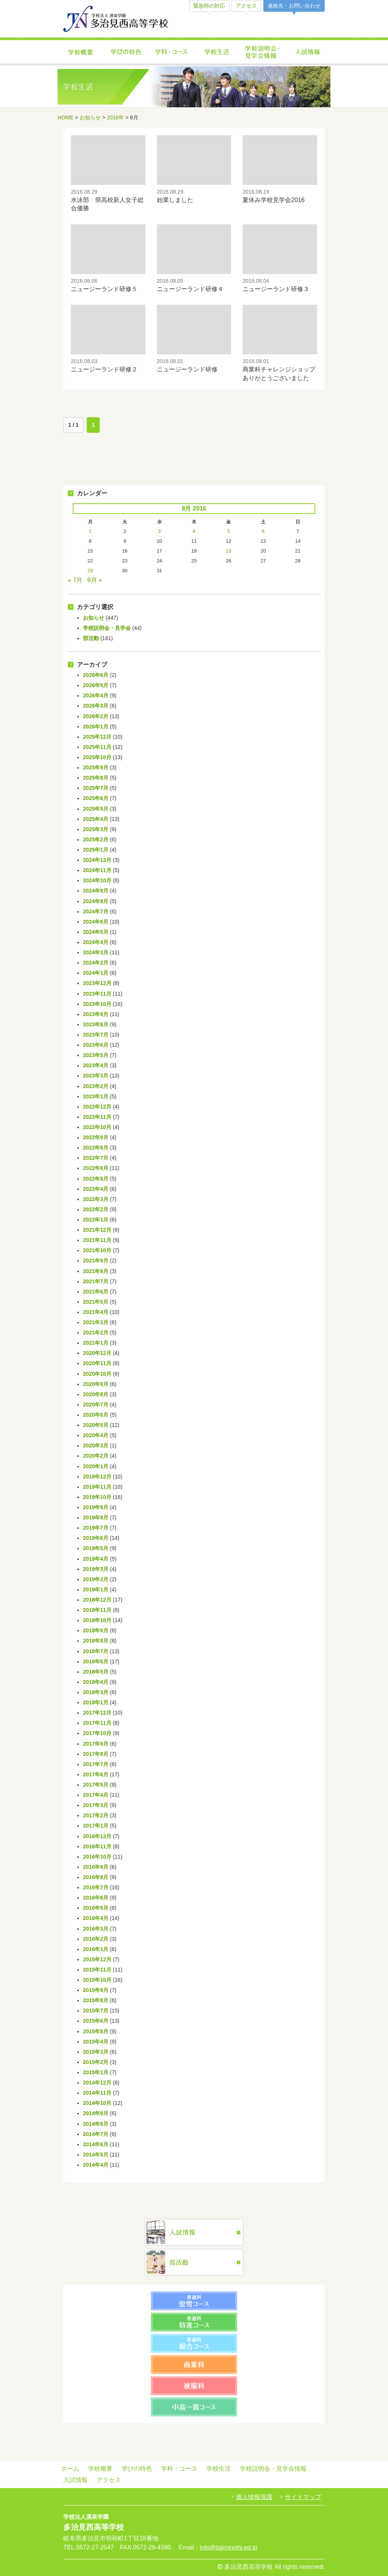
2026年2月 (95, 716)
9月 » (95, 580)
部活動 (91, 638)
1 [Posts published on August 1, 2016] (90, 531)
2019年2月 (95, 1579)
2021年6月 (95, 1292)
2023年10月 (97, 1004)
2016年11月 (97, 1846)
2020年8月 (95, 1394)
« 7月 (75, 580)
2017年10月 (97, 1733)
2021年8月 (95, 1271)
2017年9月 (95, 1744)
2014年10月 (97, 2103)
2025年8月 (95, 778)
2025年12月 (97, 737)
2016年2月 (95, 1939)
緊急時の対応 (209, 6)
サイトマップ (303, 2497)
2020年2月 (95, 1456)
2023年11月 (97, 994)
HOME (66, 117)
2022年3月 (95, 1199)
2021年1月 (95, 1343)
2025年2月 (95, 839)
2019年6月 (95, 1538)
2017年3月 (95, 1805)
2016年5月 (95, 1908)
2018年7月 (95, 1651)
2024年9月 (95, 891)
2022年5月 (95, 1179)
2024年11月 (97, 870)
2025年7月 (95, 788)
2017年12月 (97, 1713)
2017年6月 (95, 1774)
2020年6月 (95, 1415)
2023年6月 (95, 1045)
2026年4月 (95, 695)
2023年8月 (95, 1024)
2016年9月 (95, 1867)
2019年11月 (97, 1487)
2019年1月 (95, 1589)
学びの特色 (126, 52)
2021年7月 (95, 1281)
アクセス (246, 6)
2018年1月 (95, 1702)
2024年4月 (95, 942)
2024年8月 (95, 901)
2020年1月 (95, 1466)
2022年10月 (97, 1127)
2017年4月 (95, 1795)
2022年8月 (95, 1148)
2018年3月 (95, 1692)
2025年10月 (97, 757)
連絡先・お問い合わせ (294, 6)
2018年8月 (95, 1641)
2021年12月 (97, 1230)
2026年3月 (95, 706)
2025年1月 (95, 850)
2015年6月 (95, 2021)
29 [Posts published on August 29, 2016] (90, 570)
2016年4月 (95, 1918)
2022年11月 (97, 1117)
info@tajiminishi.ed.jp (228, 2547)
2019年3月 (95, 1569)
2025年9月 (95, 767)
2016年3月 (95, 1929)
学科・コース (171, 52)
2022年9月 (95, 1137)
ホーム (70, 2468)
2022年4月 (95, 1189)
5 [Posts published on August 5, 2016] (228, 531)
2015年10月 (97, 1980)
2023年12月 (97, 983)
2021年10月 (97, 1250)
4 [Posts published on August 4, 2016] (193, 531)
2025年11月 (97, 747)
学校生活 (216, 52)
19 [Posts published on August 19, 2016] (228, 551)
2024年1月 (95, 973)
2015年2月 (95, 2062)
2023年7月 (95, 1035)
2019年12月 (97, 1477)
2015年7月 (95, 2011)
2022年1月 (95, 1220)
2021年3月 (95, 1322)
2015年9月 (95, 1990)
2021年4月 (95, 1312)
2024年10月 (97, 880)
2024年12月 (97, 860)
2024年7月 (95, 911)
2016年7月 (95, 1887)
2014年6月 (95, 2144)
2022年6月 (95, 1168)
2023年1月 (95, 1096)
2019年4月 (95, 1559)
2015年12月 (97, 1959)
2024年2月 (95, 963)
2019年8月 (95, 1517)
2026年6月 (95, 675)
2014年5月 (95, 2155)
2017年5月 (95, 1785)
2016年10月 (97, 1857)
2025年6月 (95, 798)
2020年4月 (95, 1435)
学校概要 (80, 52)
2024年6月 (95, 922)
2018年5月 (95, 1672)
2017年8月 (95, 1754)
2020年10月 (97, 1374)
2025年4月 (95, 819)
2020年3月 (95, 1445)
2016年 (115, 117)
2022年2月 (95, 1209)
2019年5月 (95, 1548)
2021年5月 (95, 1302)
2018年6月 (95, 1661)
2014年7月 (95, 2134)
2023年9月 (95, 1014)
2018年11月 (97, 1610)
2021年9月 (95, 1260)
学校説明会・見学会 (107, 628)
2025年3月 (95, 829)
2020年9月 (95, 1384)
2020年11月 (97, 1363)
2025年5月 (95, 809)
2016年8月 (95, 1877)
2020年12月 (97, 1353)
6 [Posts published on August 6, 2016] (263, 531)
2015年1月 (95, 2072)
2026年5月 (95, 685)
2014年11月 (97, 2093)
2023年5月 (95, 1055)
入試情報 (307, 52)
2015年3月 (95, 2052)
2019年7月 (95, 1528)
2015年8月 (95, 2000)
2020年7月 (95, 1405)
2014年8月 (95, 2124)
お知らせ (90, 117)
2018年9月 (95, 1630)
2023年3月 (95, 1076)
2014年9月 (95, 2113)
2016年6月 (95, 1898)
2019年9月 (95, 1507)
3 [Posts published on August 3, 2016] (159, 531)
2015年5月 (95, 2031)
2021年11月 (97, 1240)
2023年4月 (95, 1065)
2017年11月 (97, 1723)
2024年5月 (95, 932)
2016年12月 (97, 1836)
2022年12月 (97, 1107)
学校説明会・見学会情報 (262, 52)
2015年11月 (97, 1970)
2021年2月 (95, 1332)
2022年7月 (95, 1158)
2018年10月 (97, 1620)
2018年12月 (97, 1600)
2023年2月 (95, 1086)
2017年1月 (95, 1826)
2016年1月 (95, 1949)
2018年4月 (95, 1682)
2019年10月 (97, 1497)
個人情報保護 (254, 2497)
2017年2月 (95, 1815)
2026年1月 (95, 726)
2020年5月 (95, 1425)
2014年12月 (97, 2083)
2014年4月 (95, 2165)
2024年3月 (95, 952)
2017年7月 (95, 1764)
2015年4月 (95, 2042)
